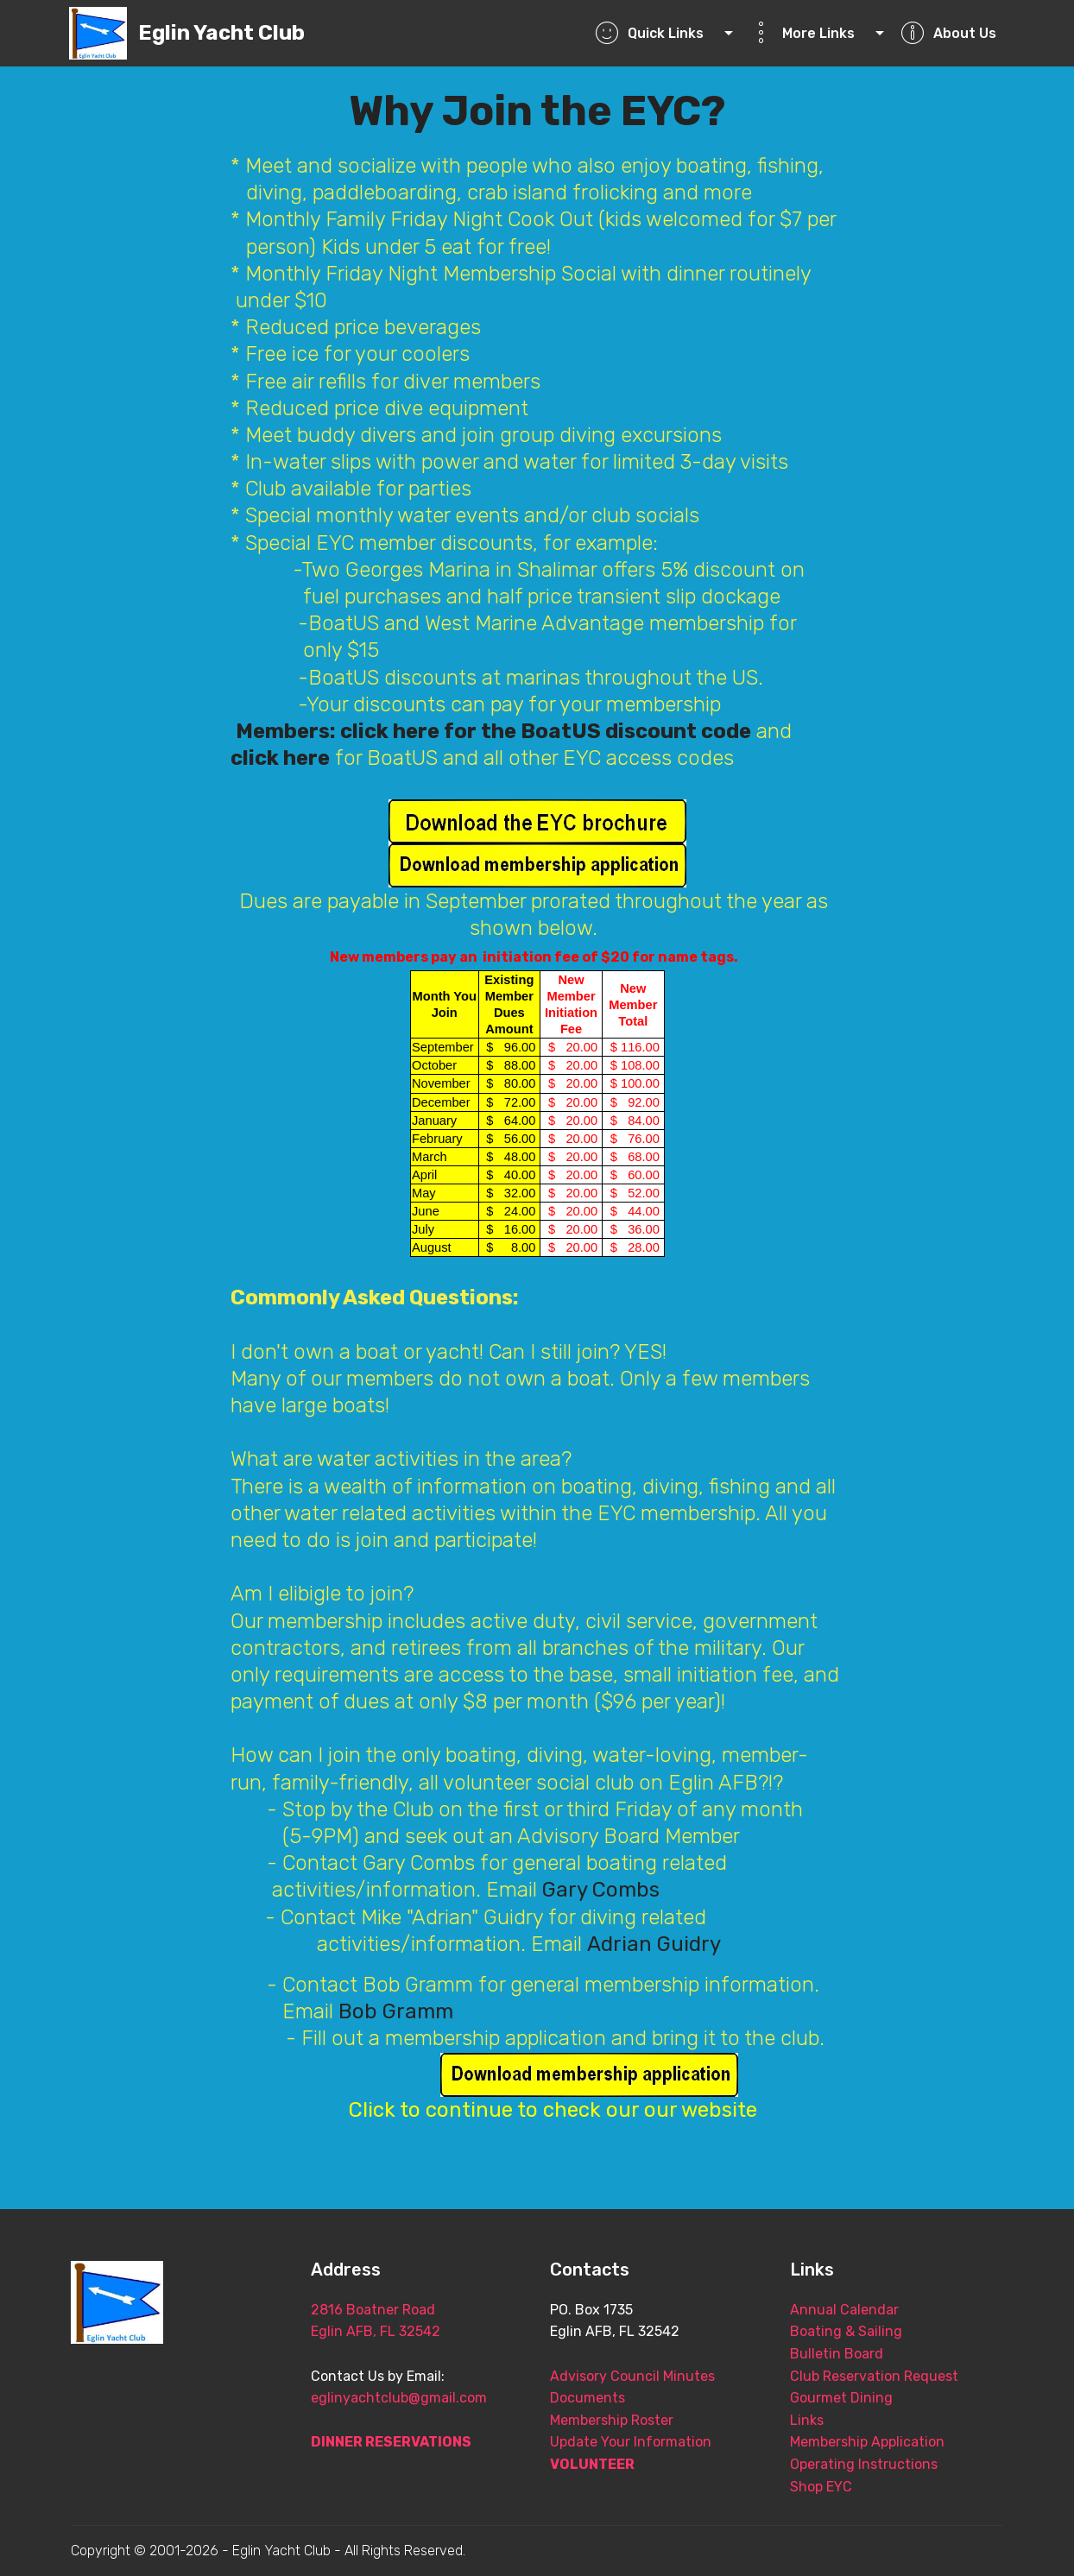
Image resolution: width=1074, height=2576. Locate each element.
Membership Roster (611, 2420)
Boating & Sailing (846, 2331)
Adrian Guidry (654, 1944)
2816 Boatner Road (409, 2309)
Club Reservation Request (874, 2376)
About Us (948, 33)
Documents (587, 2398)
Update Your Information (630, 2442)
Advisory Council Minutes (632, 2376)
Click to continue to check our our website (555, 2110)
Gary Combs (601, 1890)
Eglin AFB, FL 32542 (375, 2331)
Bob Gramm (395, 2011)
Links (807, 2420)
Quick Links (658, 33)
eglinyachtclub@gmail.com (399, 2398)
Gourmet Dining (841, 2398)
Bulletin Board (836, 2354)
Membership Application (867, 2442)
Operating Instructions (864, 2464)
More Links (810, 33)
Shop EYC (821, 2486)
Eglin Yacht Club (221, 33)
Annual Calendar (844, 2309)
